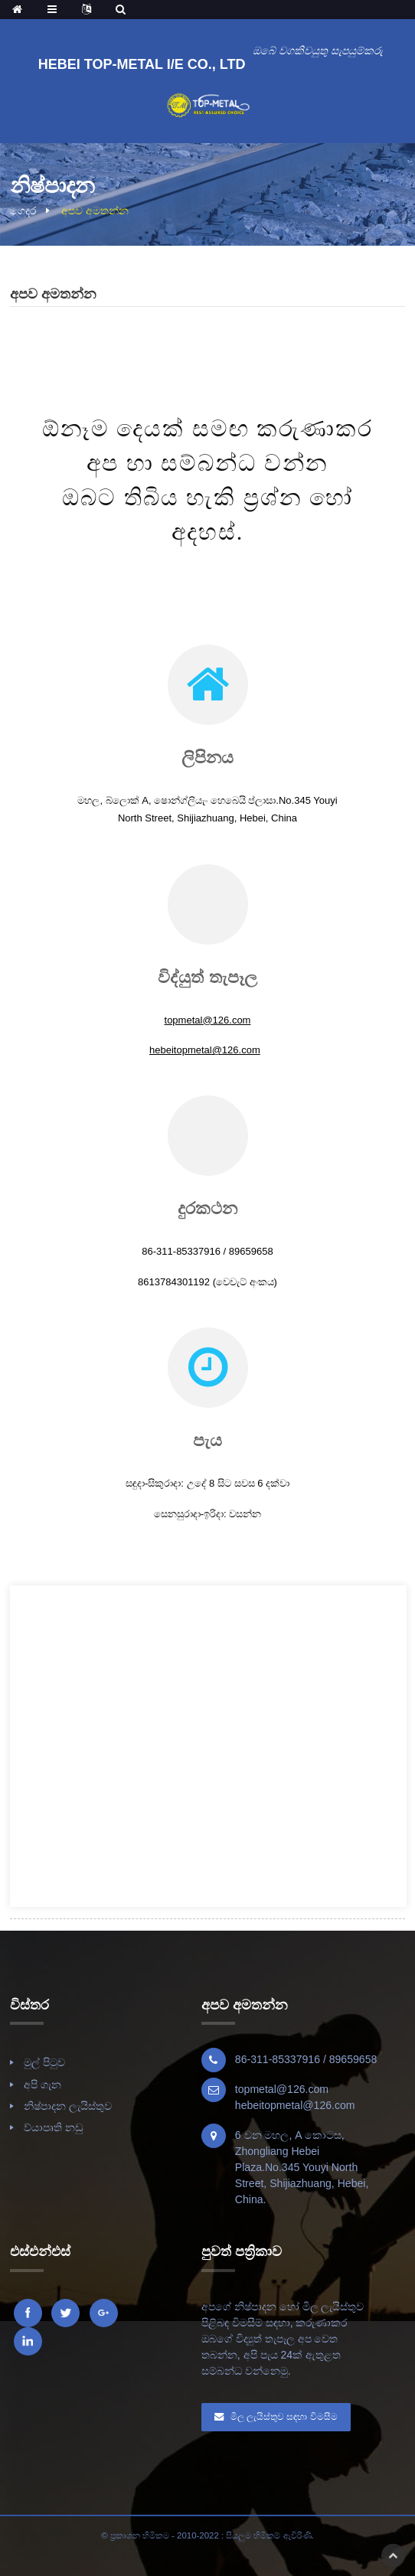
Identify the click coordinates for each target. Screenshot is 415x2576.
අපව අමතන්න (95, 210)
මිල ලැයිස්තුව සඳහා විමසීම (284, 2416)
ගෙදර (23, 210)
